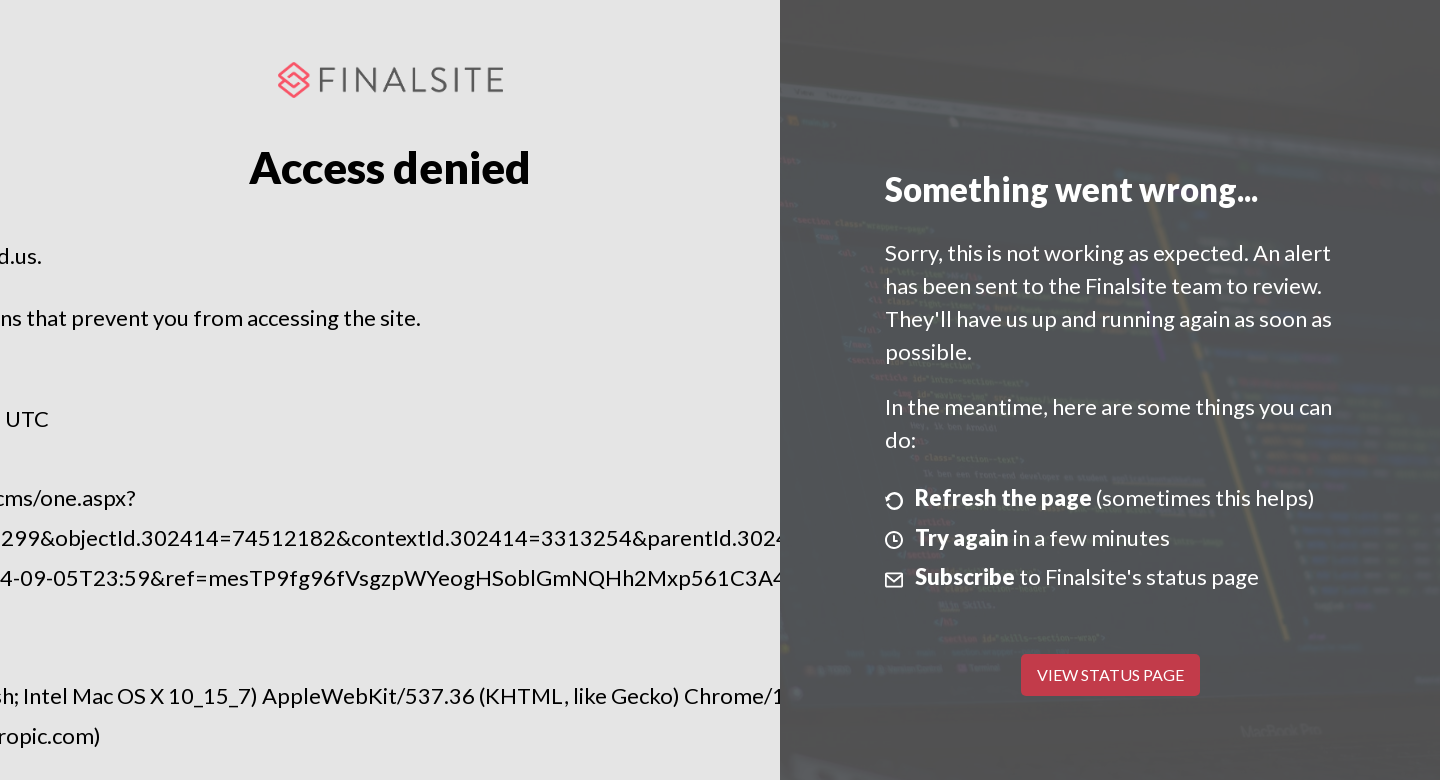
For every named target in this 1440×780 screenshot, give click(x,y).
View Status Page (1110, 674)
